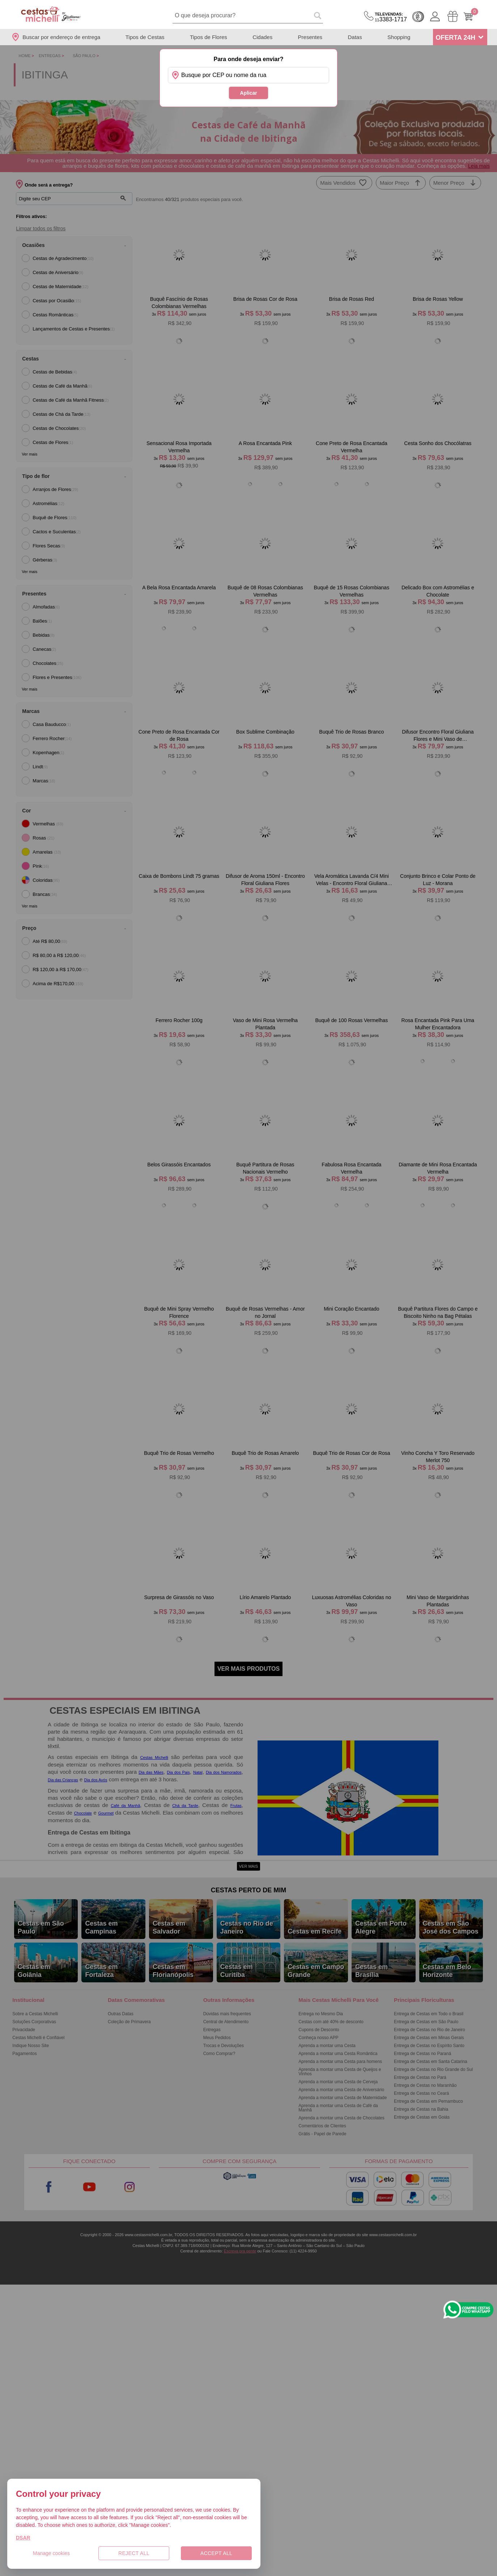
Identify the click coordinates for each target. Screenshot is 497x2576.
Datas (355, 37)
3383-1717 (391, 17)
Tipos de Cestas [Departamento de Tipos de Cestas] (145, 37)
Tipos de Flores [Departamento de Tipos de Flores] (208, 37)
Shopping (398, 37)
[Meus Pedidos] (452, 16)
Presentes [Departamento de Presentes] (310, 37)
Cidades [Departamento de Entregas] (262, 37)
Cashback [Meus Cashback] (418, 16)
